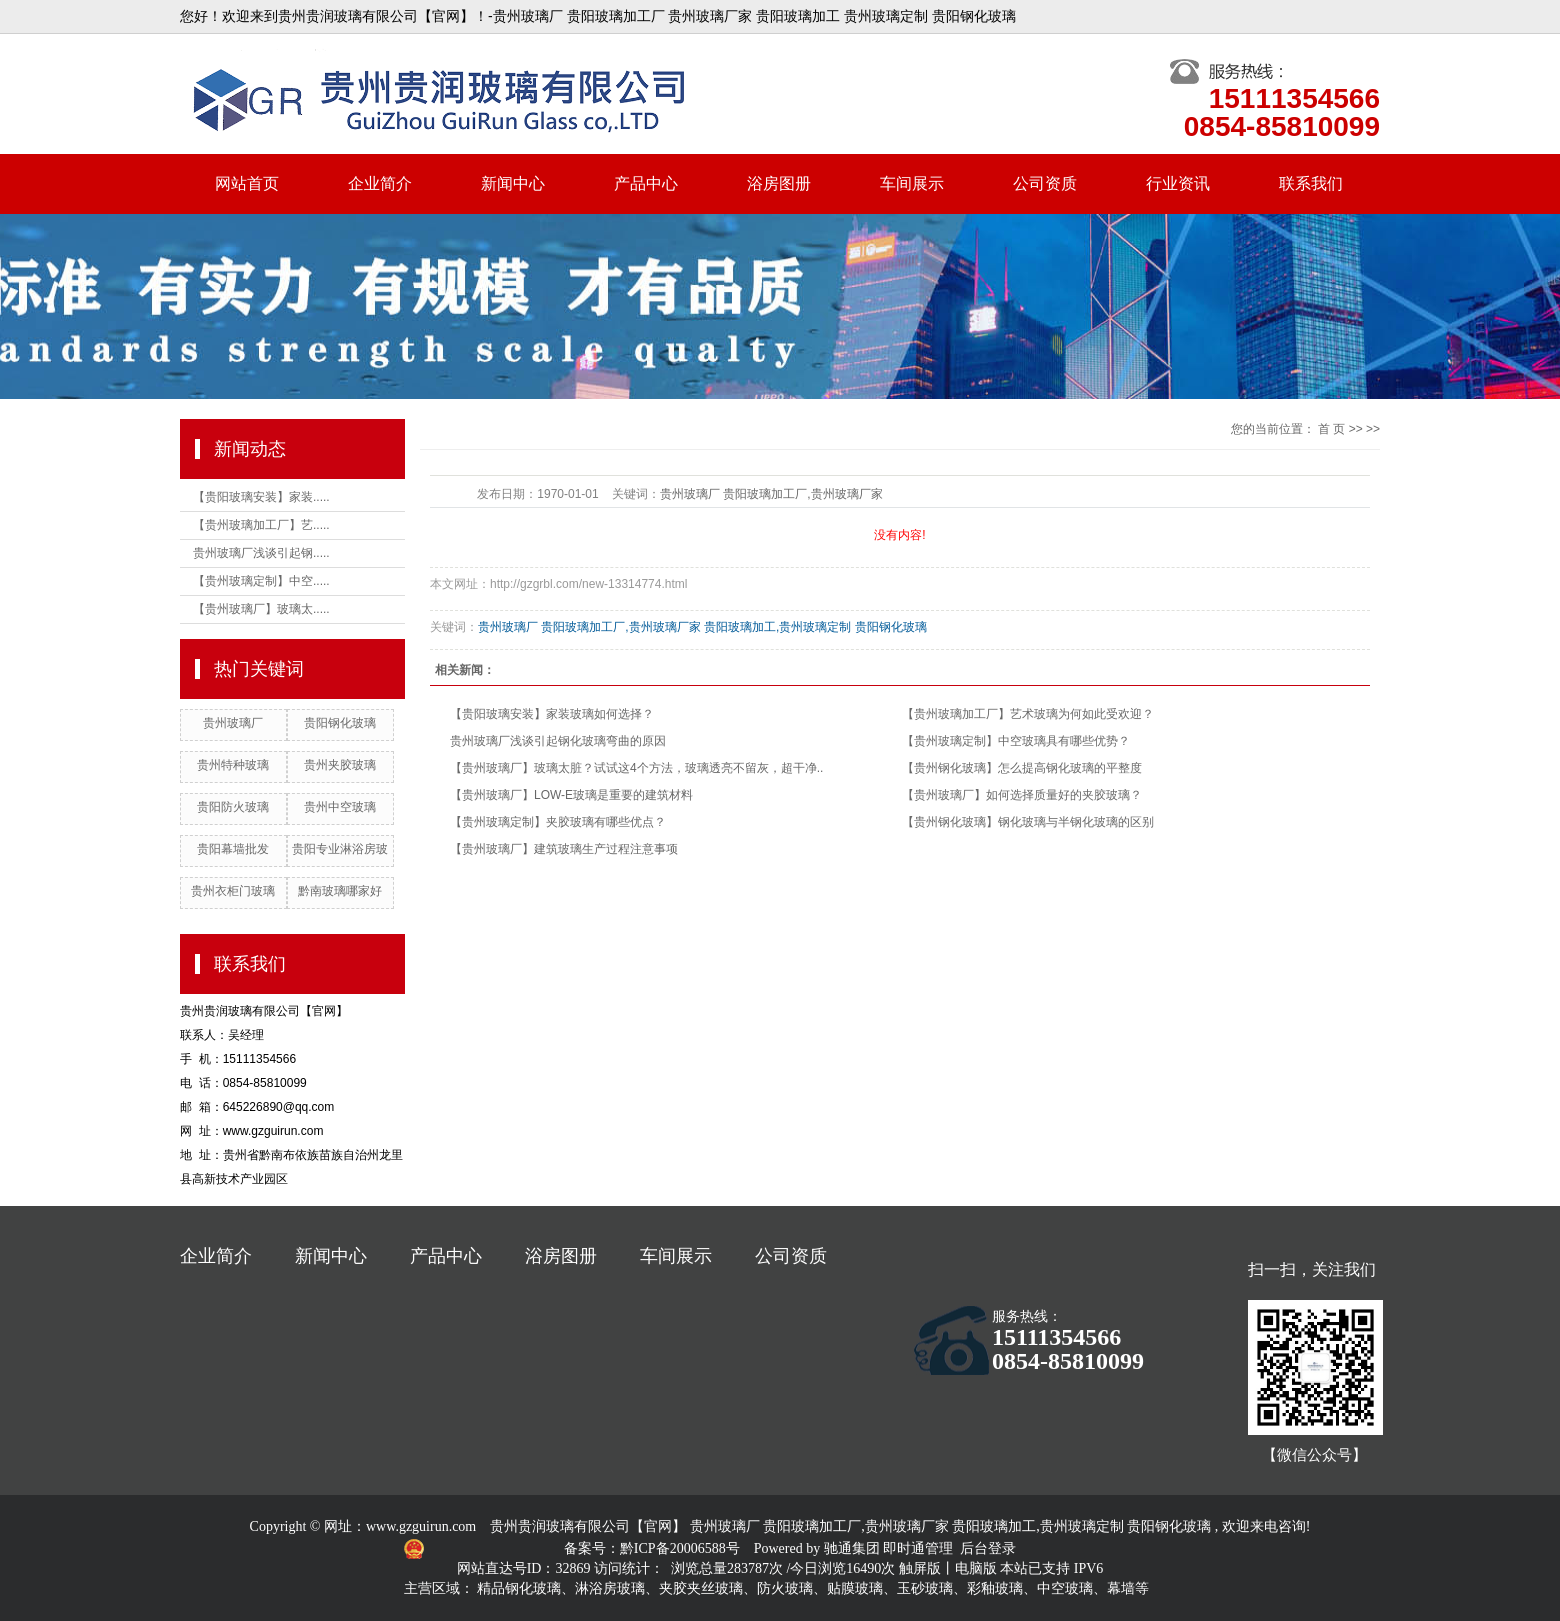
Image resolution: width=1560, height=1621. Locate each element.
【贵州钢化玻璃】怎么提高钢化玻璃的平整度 (1022, 768)
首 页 (1331, 429)
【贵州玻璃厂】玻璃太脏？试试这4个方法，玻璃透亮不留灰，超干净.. (636, 768)
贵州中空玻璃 (340, 807)
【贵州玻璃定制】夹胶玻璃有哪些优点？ (558, 822)
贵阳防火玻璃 (233, 807)
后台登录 (988, 1548)
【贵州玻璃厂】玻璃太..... (261, 609)
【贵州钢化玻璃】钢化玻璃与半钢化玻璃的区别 (1028, 822)
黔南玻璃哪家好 (340, 891)
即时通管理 (918, 1548)
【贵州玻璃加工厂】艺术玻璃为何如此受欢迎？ (1028, 714)
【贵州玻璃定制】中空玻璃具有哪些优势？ (1016, 741)
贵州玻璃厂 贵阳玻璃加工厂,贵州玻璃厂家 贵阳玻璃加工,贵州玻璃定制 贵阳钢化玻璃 (702, 627)
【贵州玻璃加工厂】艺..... (261, 525)
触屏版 (920, 1568)
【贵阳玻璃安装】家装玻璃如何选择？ (552, 714)
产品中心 (646, 183)
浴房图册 (779, 183)
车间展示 (912, 183)
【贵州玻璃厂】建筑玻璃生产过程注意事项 (564, 849)
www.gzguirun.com (421, 1526)
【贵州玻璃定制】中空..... (261, 581)
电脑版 (976, 1568)
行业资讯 (1178, 183)
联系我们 (1311, 183)
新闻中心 (513, 183)
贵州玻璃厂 (233, 723)
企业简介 (380, 183)
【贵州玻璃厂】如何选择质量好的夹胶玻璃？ (1022, 795)
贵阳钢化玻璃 (340, 723)
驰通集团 (854, 1548)
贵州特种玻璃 (233, 765)
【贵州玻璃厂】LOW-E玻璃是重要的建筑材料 (571, 795)
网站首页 (247, 183)
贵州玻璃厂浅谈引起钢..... (261, 553)
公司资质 (1045, 183)
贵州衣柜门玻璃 (233, 891)
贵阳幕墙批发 (233, 849)
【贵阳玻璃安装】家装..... (261, 497)
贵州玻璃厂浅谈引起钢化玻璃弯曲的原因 (558, 741)
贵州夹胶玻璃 (340, 765)
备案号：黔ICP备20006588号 (653, 1548)
